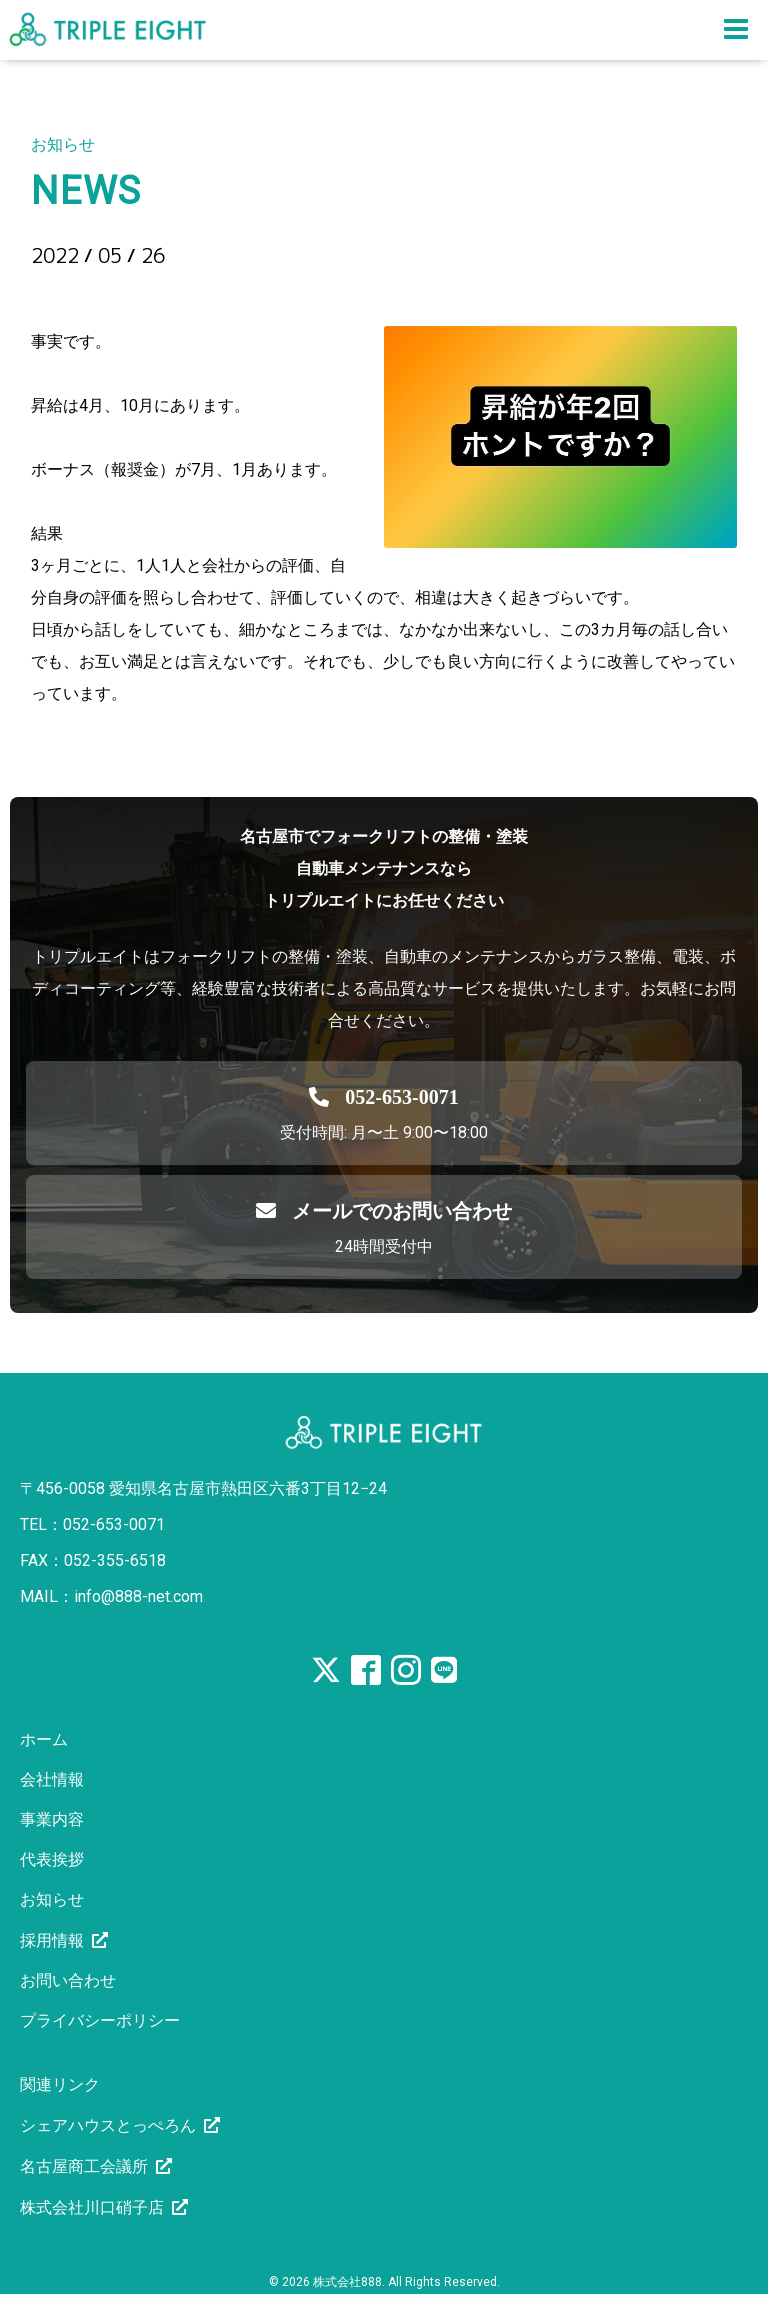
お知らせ (52, 1899)
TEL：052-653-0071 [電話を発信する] (92, 1524)
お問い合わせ (68, 1980)
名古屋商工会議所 (84, 2166)
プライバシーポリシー (100, 2020)
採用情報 (52, 1940)
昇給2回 (82, 290)
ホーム (44, 1739)
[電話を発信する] (384, 1097)
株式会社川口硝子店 (92, 2207)
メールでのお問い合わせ (384, 1211)
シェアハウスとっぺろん (108, 2125)
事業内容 (52, 1819)
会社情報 (52, 1779)
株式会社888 (347, 2282)
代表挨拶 (52, 1859)
